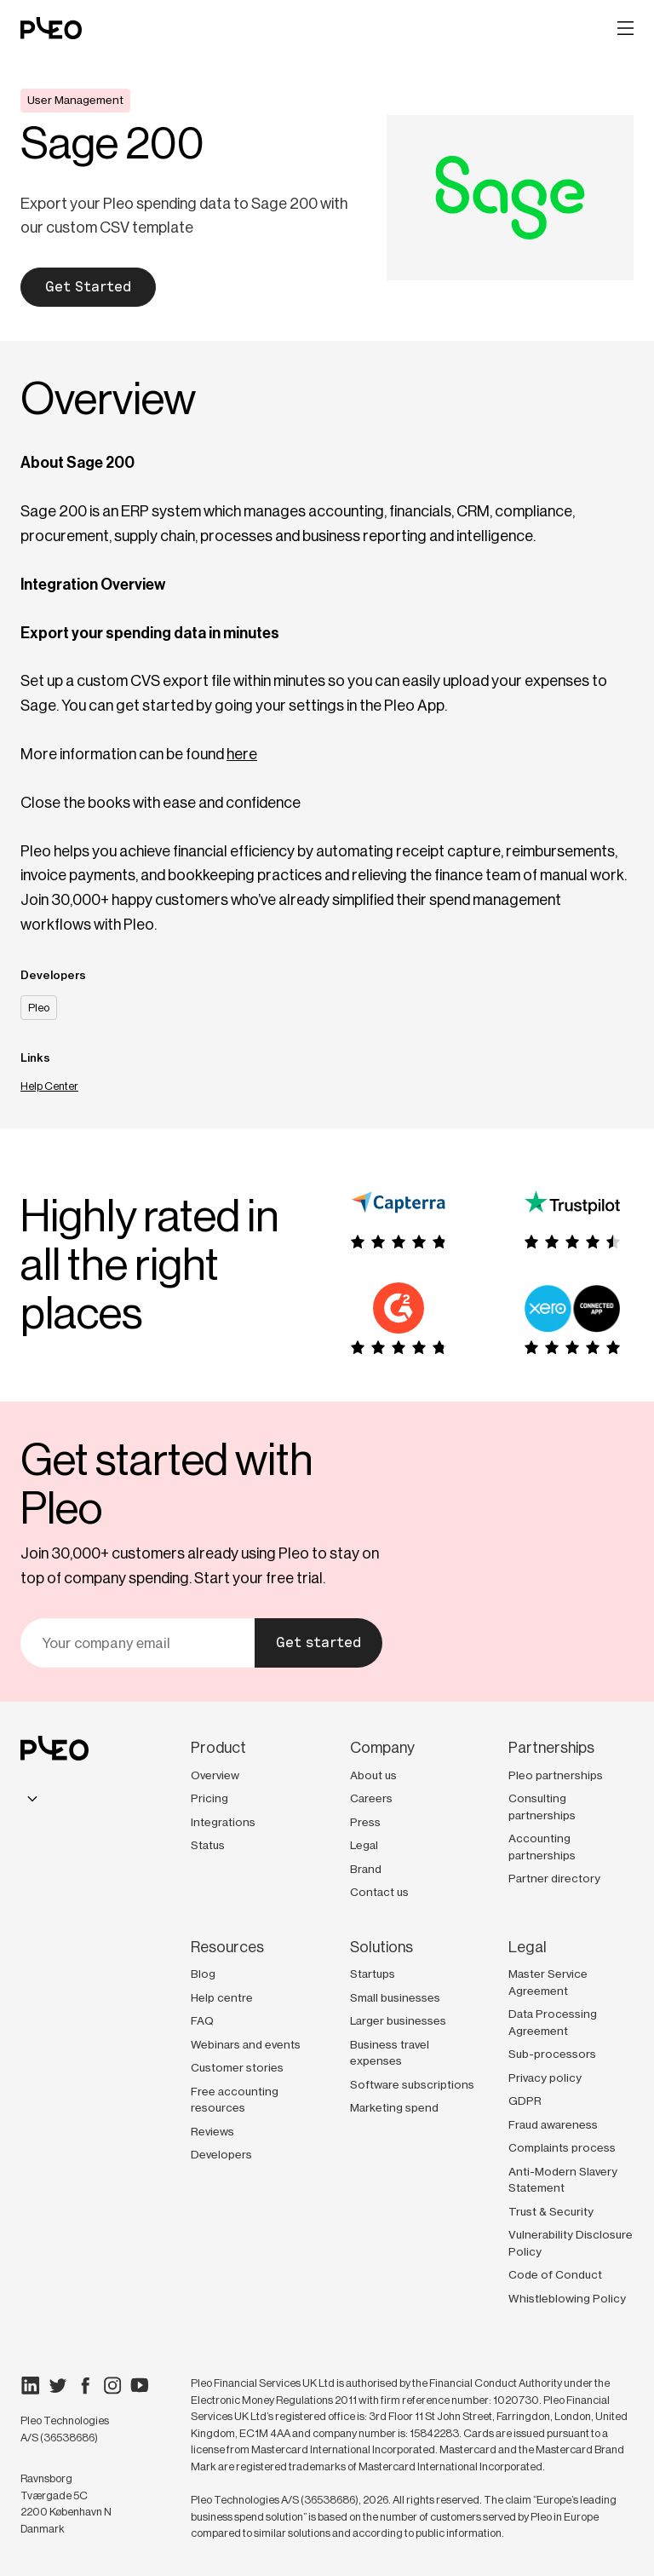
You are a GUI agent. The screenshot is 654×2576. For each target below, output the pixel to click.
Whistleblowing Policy (567, 2298)
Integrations (223, 1822)
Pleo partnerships (555, 1775)
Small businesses (395, 1997)
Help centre (222, 1997)
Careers (371, 1798)
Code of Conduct (555, 2274)
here (242, 754)
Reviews (212, 2131)
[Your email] (137, 1643)
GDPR (525, 2100)
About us (373, 1775)
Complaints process (562, 2147)
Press (365, 1822)
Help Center (49, 1086)
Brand (366, 1869)
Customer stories (237, 2067)
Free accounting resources (234, 2099)
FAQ (202, 2020)
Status (208, 1845)
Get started (318, 1642)
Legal (364, 1845)
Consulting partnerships (542, 1806)
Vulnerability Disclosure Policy (570, 2242)
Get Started (88, 287)
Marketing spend (394, 2107)
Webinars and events (246, 2044)
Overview (215, 1775)
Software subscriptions (412, 2084)
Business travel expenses (389, 2052)
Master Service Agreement (548, 1982)
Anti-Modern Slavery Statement (562, 2179)
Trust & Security (551, 2211)
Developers (221, 2154)
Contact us (379, 1892)
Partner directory (554, 1878)
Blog (203, 1973)
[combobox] (32, 1799)
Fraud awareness (553, 2124)
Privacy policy (545, 2077)
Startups (372, 1973)
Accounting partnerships (542, 1846)
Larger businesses (398, 2020)
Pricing (209, 1798)
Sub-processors (552, 2053)
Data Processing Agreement (552, 2022)
